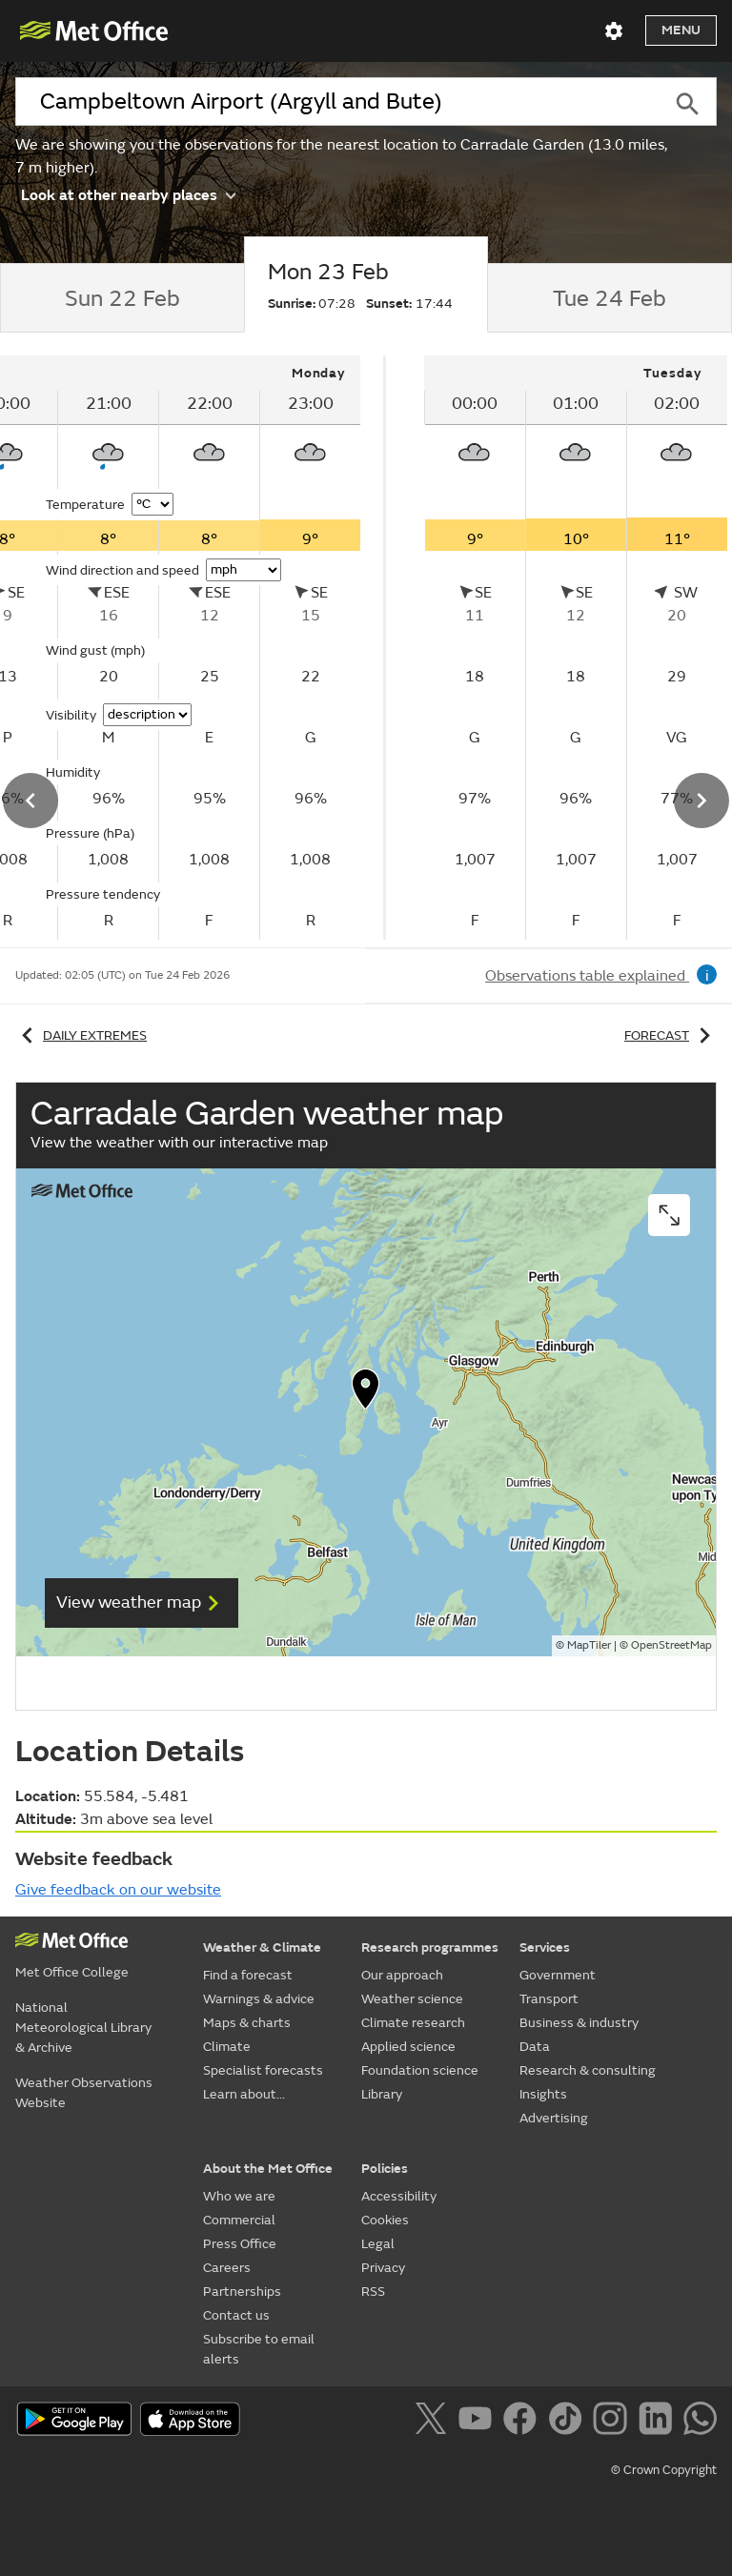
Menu (681, 30)
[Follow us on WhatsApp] (700, 2422)
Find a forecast (248, 1975)
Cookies (385, 2220)
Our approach (402, 1975)
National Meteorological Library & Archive (83, 2027)
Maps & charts (247, 2023)
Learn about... (244, 2094)
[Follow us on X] (434, 2422)
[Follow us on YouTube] (478, 2422)
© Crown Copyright (664, 2470)
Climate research (413, 2023)
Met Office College (72, 1972)
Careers (227, 2268)
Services (544, 1947)
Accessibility (399, 2196)
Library (381, 2094)
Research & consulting (587, 2070)
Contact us (236, 2315)
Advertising (553, 2118)
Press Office (239, 2244)
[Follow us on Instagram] (613, 2422)
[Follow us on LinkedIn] (659, 2422)
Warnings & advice (259, 1999)
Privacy (383, 2268)
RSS (373, 2291)
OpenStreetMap (671, 1645)
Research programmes (429, 1947)
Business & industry (579, 2023)
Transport (549, 1999)
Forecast (670, 1035)
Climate (227, 2046)
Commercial (239, 2220)
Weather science (412, 1999)
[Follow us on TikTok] (568, 2422)
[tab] (122, 298)
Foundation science (419, 2070)
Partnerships (242, 2291)
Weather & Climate (262, 1947)
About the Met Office (268, 2168)
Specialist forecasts (263, 2070)
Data (534, 2046)
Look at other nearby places (128, 194)
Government (557, 1975)
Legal (378, 2244)
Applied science (408, 2046)
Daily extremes (81, 1035)
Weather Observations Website (83, 2093)
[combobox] (337, 102)
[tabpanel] (550, 647)
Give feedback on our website (118, 1889)
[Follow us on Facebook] (523, 2422)
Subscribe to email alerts (259, 2349)
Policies (384, 2168)
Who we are (239, 2196)
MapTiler (589, 1645)
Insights (543, 2094)
